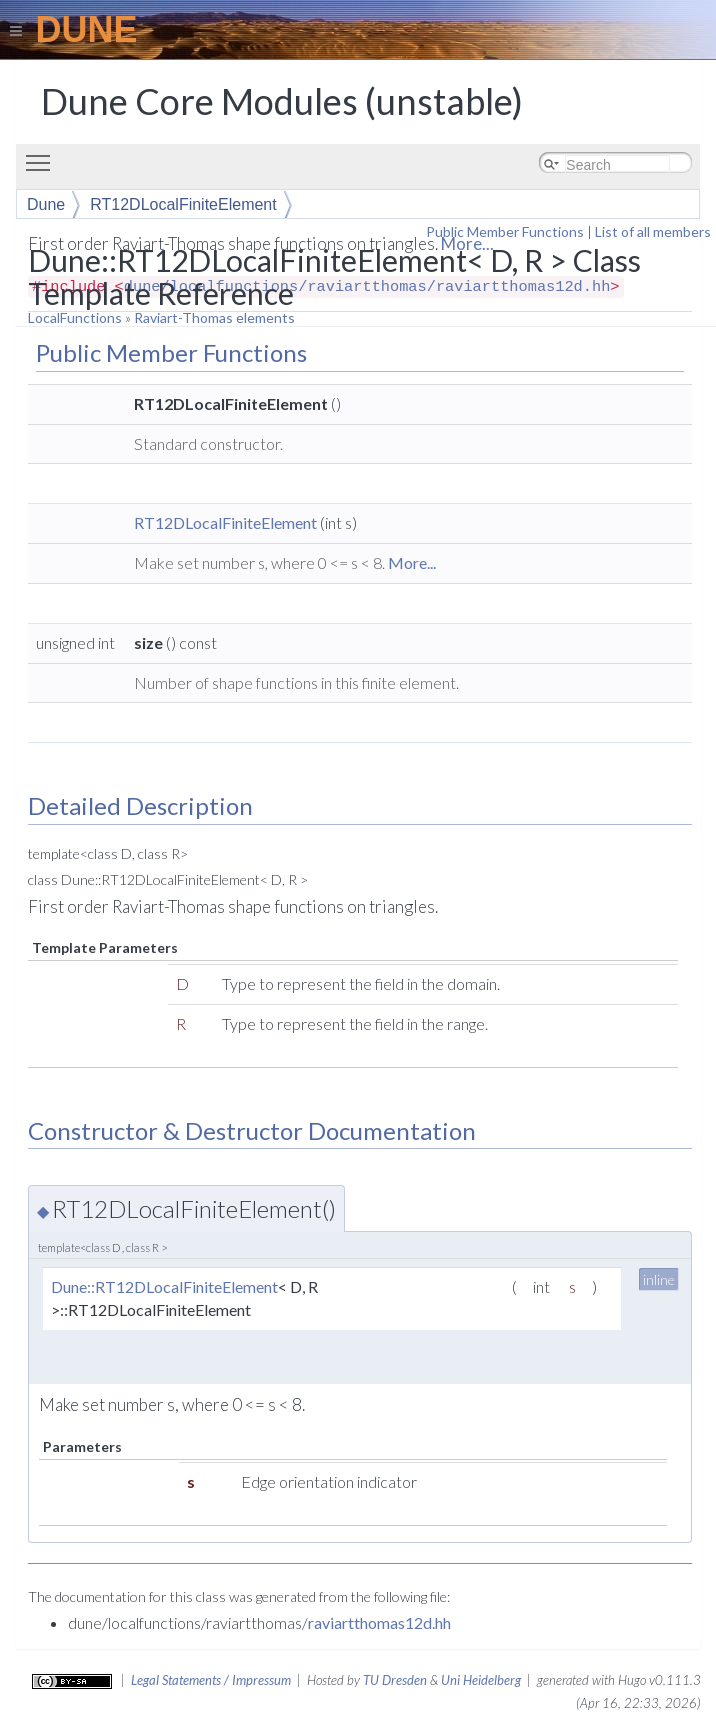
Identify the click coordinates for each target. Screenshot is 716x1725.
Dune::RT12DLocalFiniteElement (164, 1286)
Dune (46, 204)
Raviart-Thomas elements (214, 317)
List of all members (653, 231)
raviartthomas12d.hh (379, 1622)
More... (412, 562)
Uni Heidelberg (481, 1680)
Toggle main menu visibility (43, 154)
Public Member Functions (505, 231)
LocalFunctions (75, 317)
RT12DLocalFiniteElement (183, 204)
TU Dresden (395, 1680)
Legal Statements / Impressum (211, 1680)
